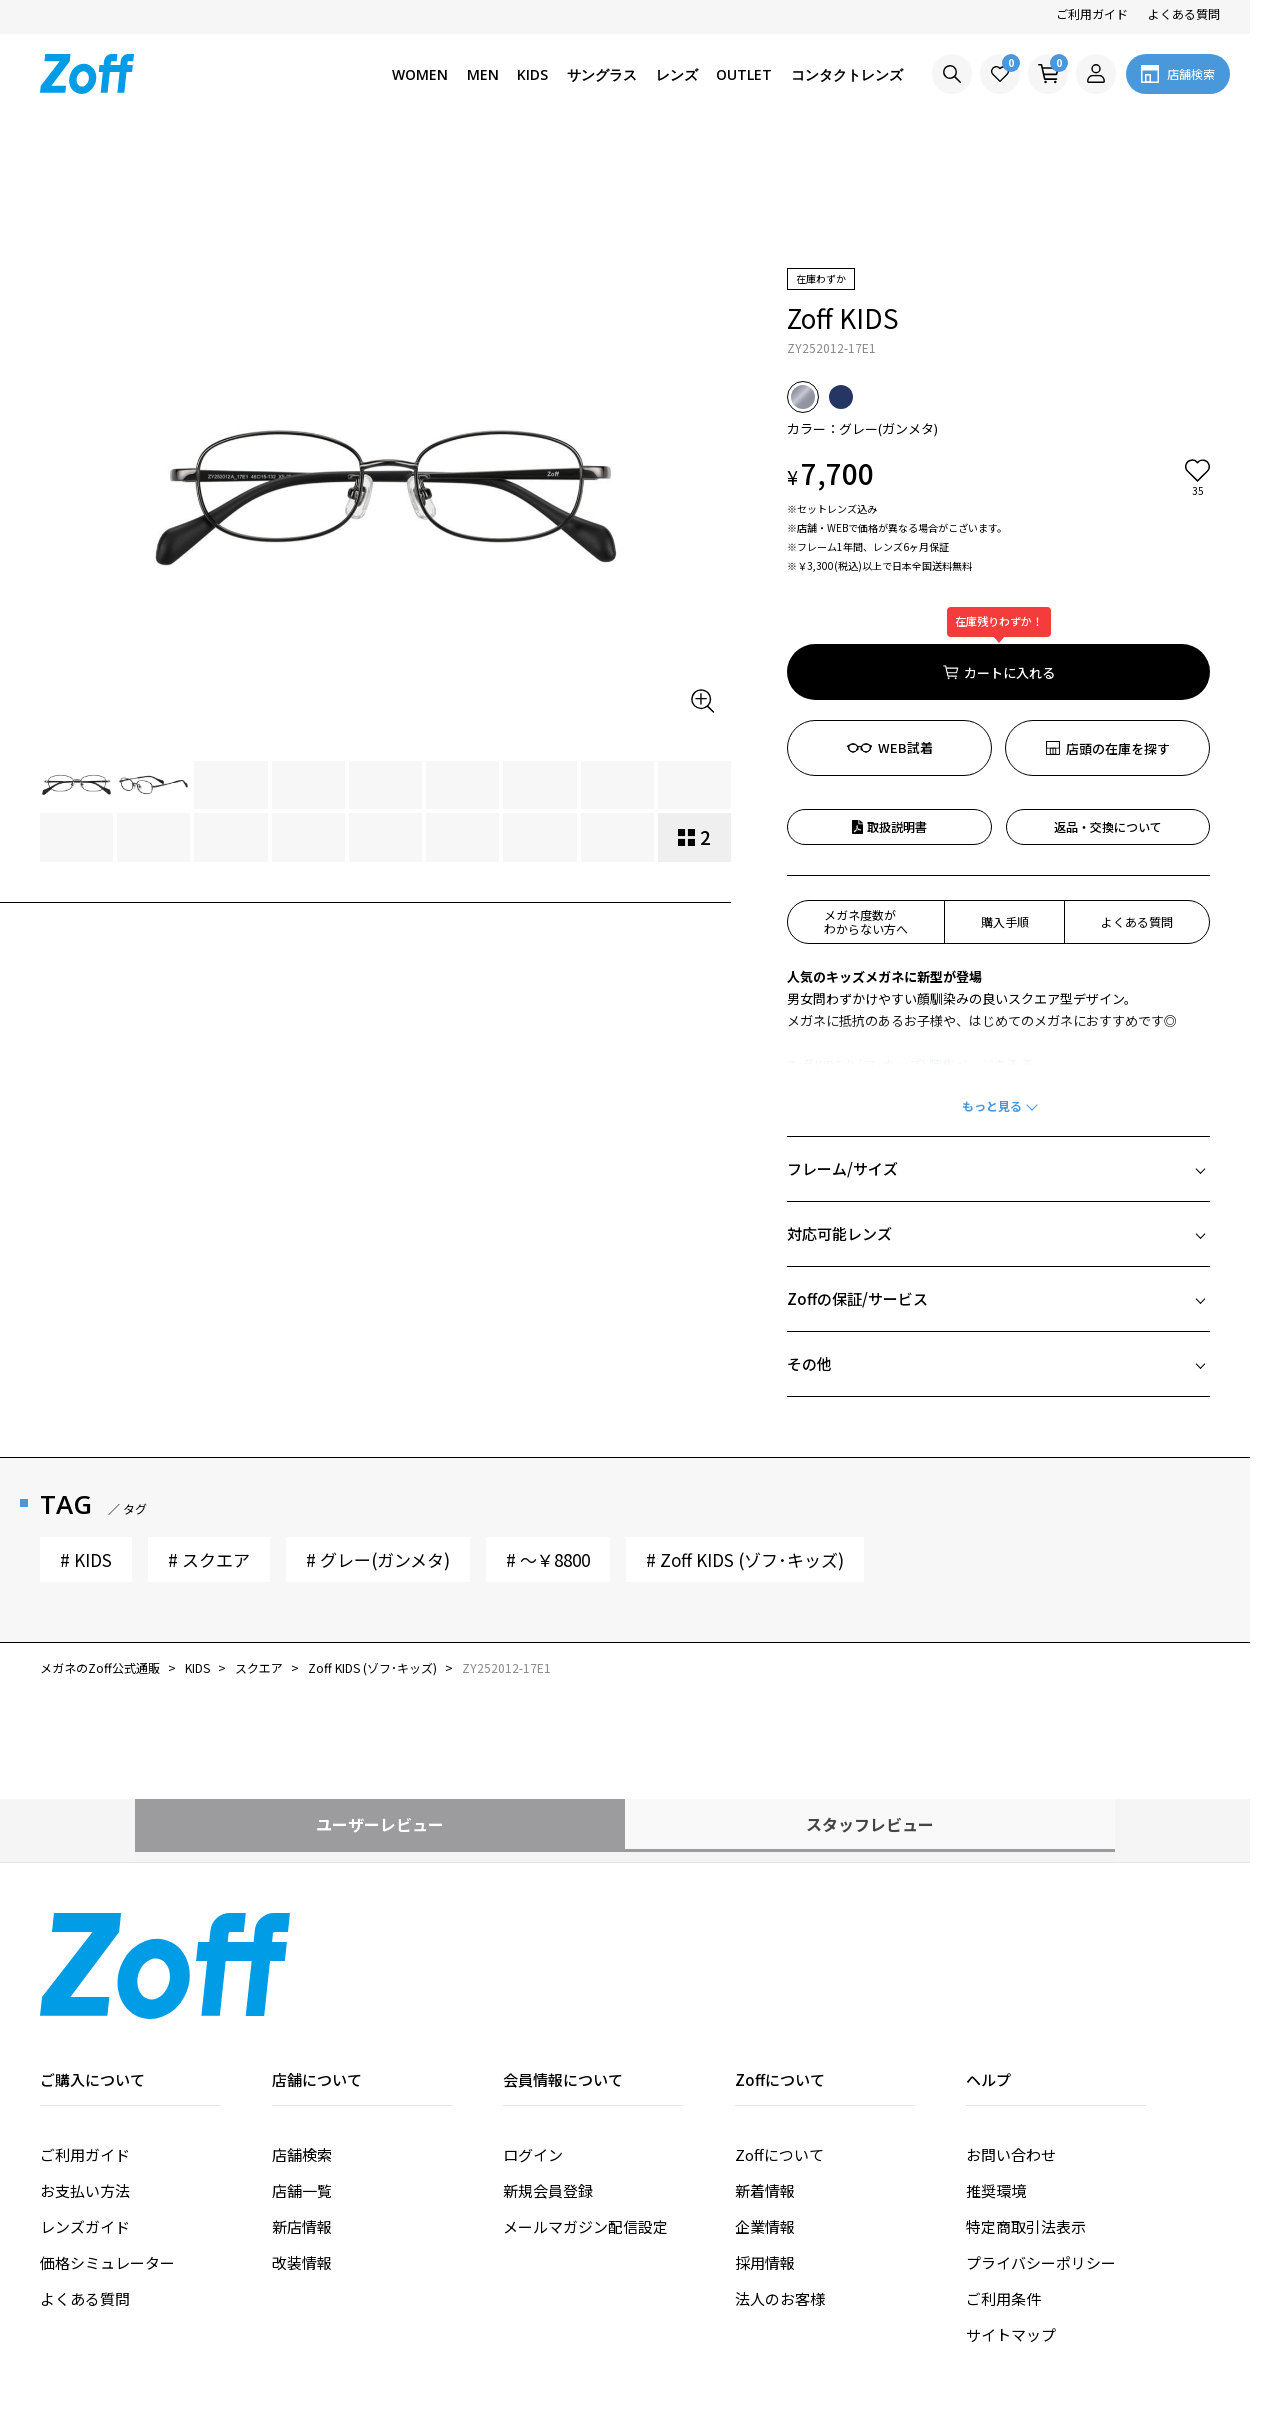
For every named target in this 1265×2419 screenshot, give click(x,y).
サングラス (602, 74)
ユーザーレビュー (313, 1710)
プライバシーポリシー (1041, 2148)
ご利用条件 (1003, 2184)
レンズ (677, 74)
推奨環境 (996, 2076)
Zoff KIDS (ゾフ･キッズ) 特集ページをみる (910, 950)
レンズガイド (85, 2112)
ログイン (533, 2040)
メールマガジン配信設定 (585, 2112)
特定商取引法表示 (1026, 2112)
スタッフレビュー (938, 1710)
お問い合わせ (1011, 2040)
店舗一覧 (302, 2076)
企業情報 (765, 2112)
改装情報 (302, 2148)
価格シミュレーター (107, 2148)
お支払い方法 (85, 2076)
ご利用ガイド (1092, 13)
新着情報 (765, 2076)
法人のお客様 (780, 2184)
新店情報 (302, 2112)
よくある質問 (1184, 13)
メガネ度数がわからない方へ (866, 807)
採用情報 (765, 2148)
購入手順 (1005, 807)
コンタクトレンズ (847, 74)
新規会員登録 (548, 2076)
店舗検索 (302, 2040)
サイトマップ (1011, 2220)
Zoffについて (779, 2040)
